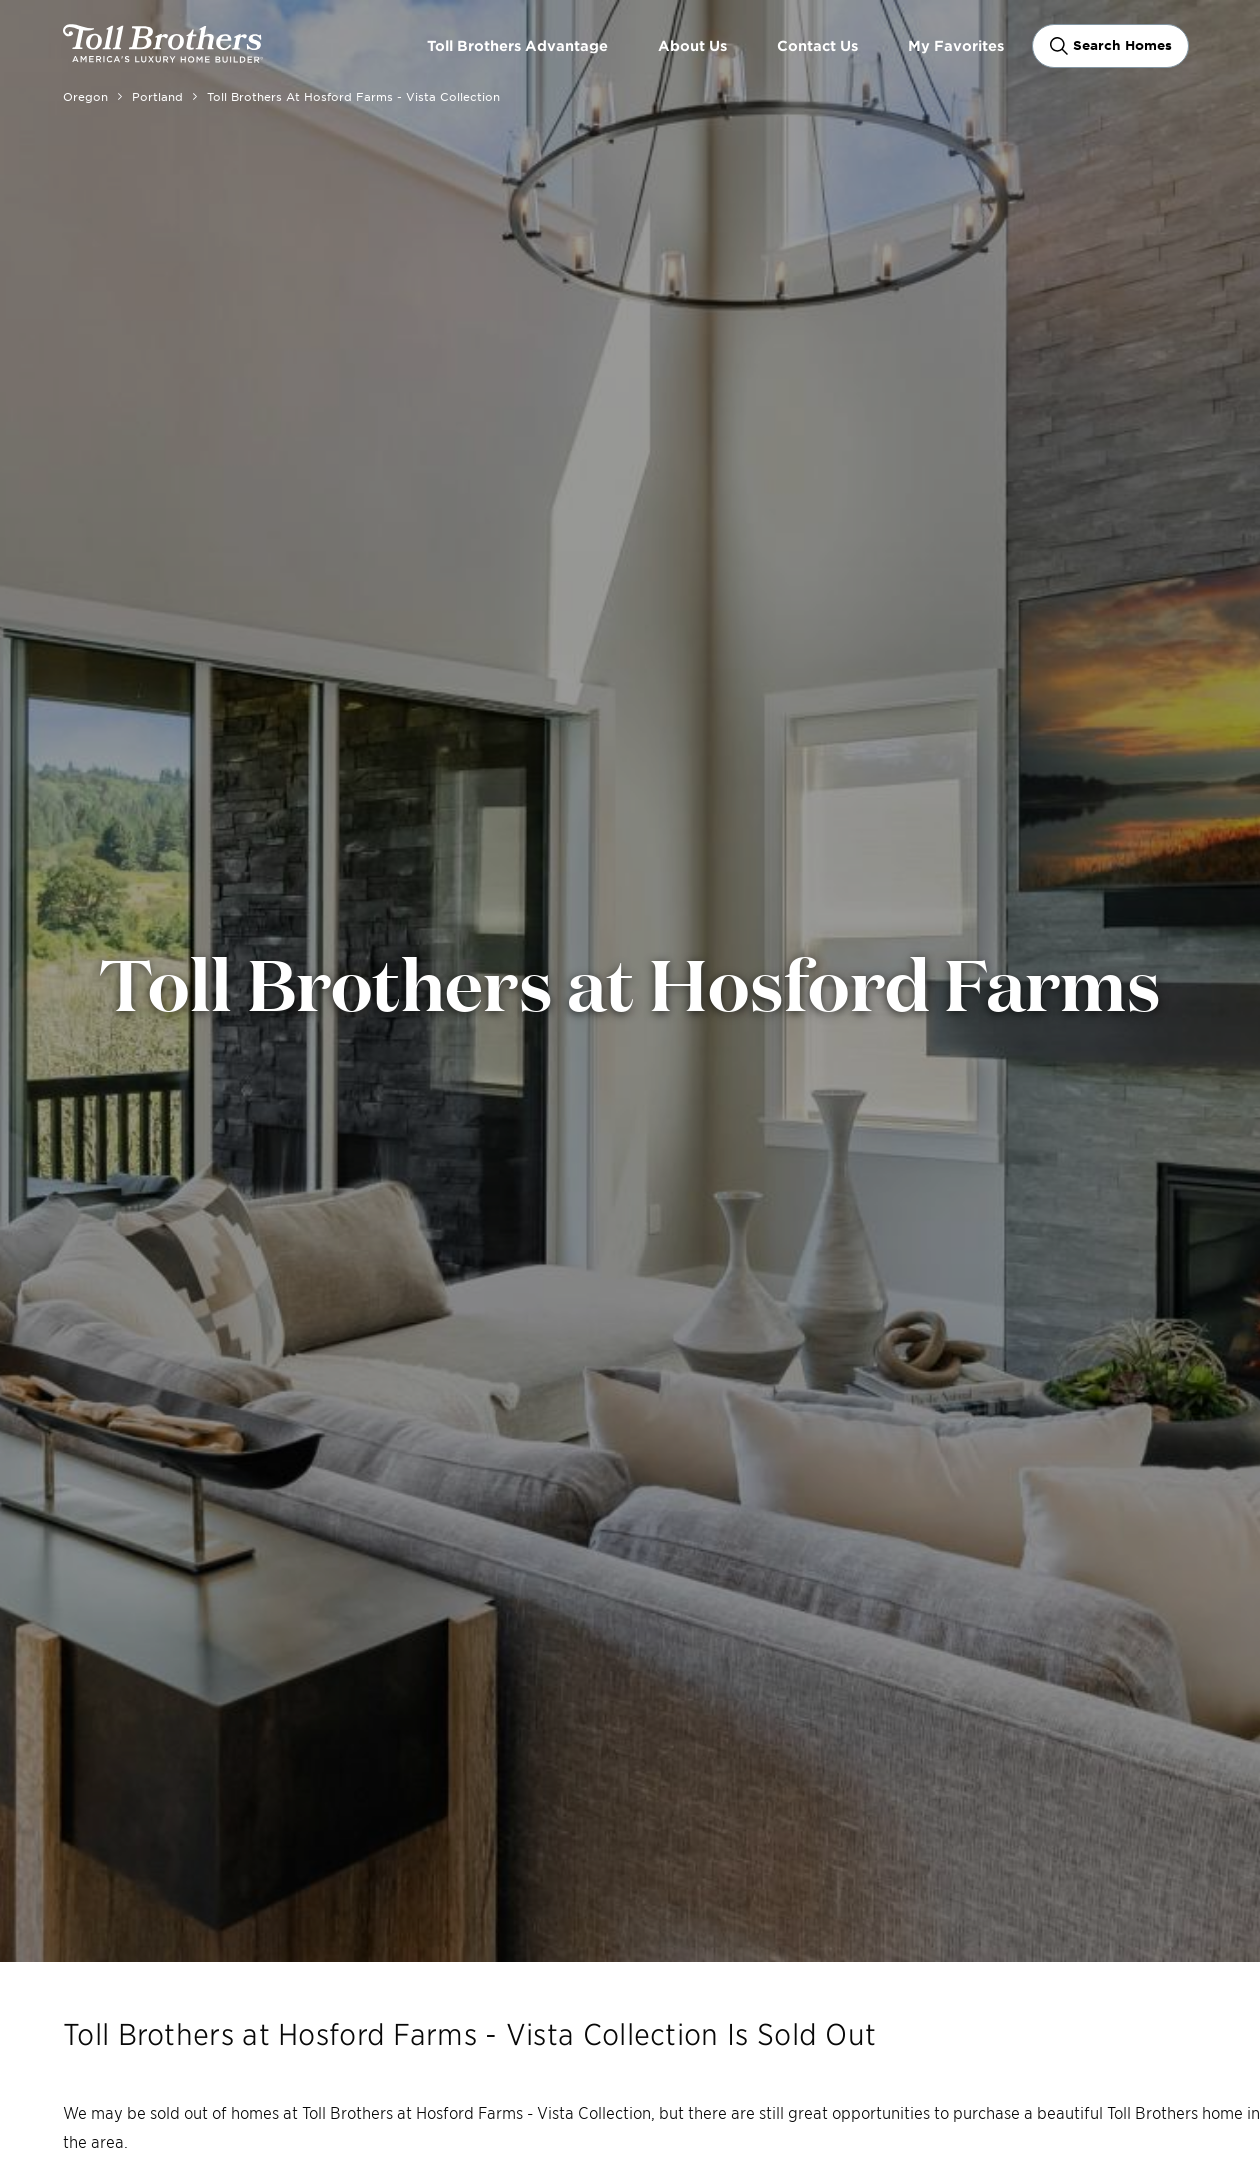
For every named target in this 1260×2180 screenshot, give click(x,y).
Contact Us (817, 45)
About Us (692, 45)
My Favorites (956, 45)
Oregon (85, 96)
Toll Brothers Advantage (517, 45)
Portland (157, 96)
